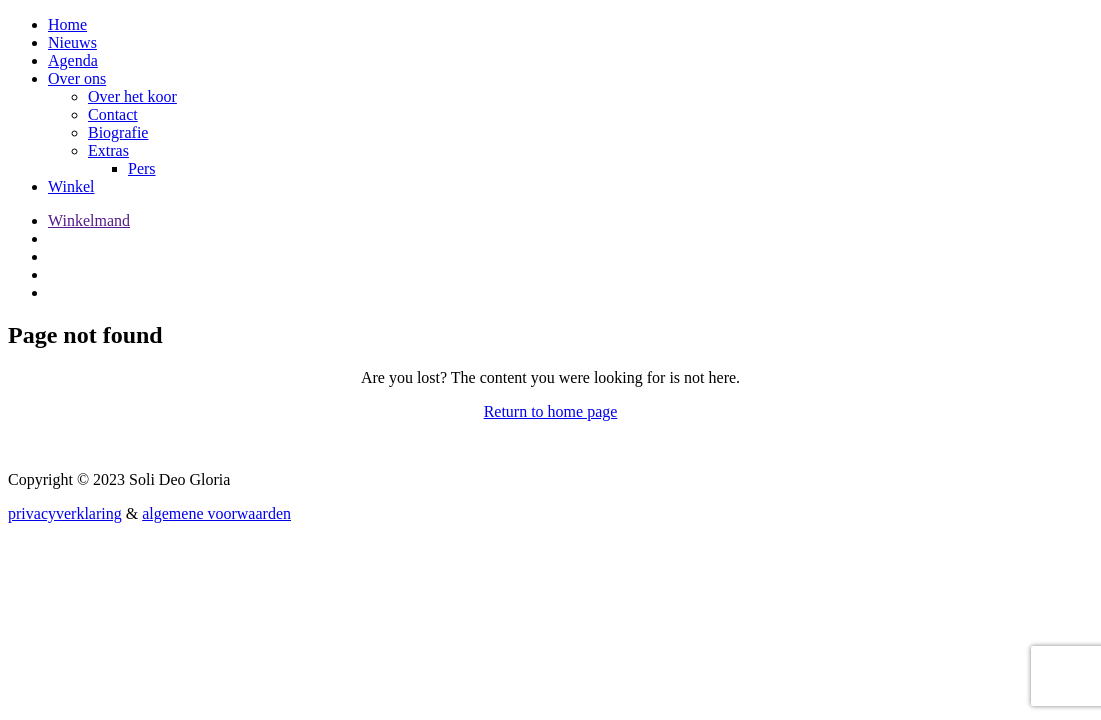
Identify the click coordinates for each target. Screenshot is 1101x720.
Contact (113, 114)
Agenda (73, 60)
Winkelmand (89, 220)
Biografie (118, 132)
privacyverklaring (65, 513)
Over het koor (132, 96)
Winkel (71, 186)
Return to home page (551, 411)
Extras (108, 150)
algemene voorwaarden (216, 513)
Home (67, 24)
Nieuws (72, 42)
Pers (142, 168)
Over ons (77, 78)
